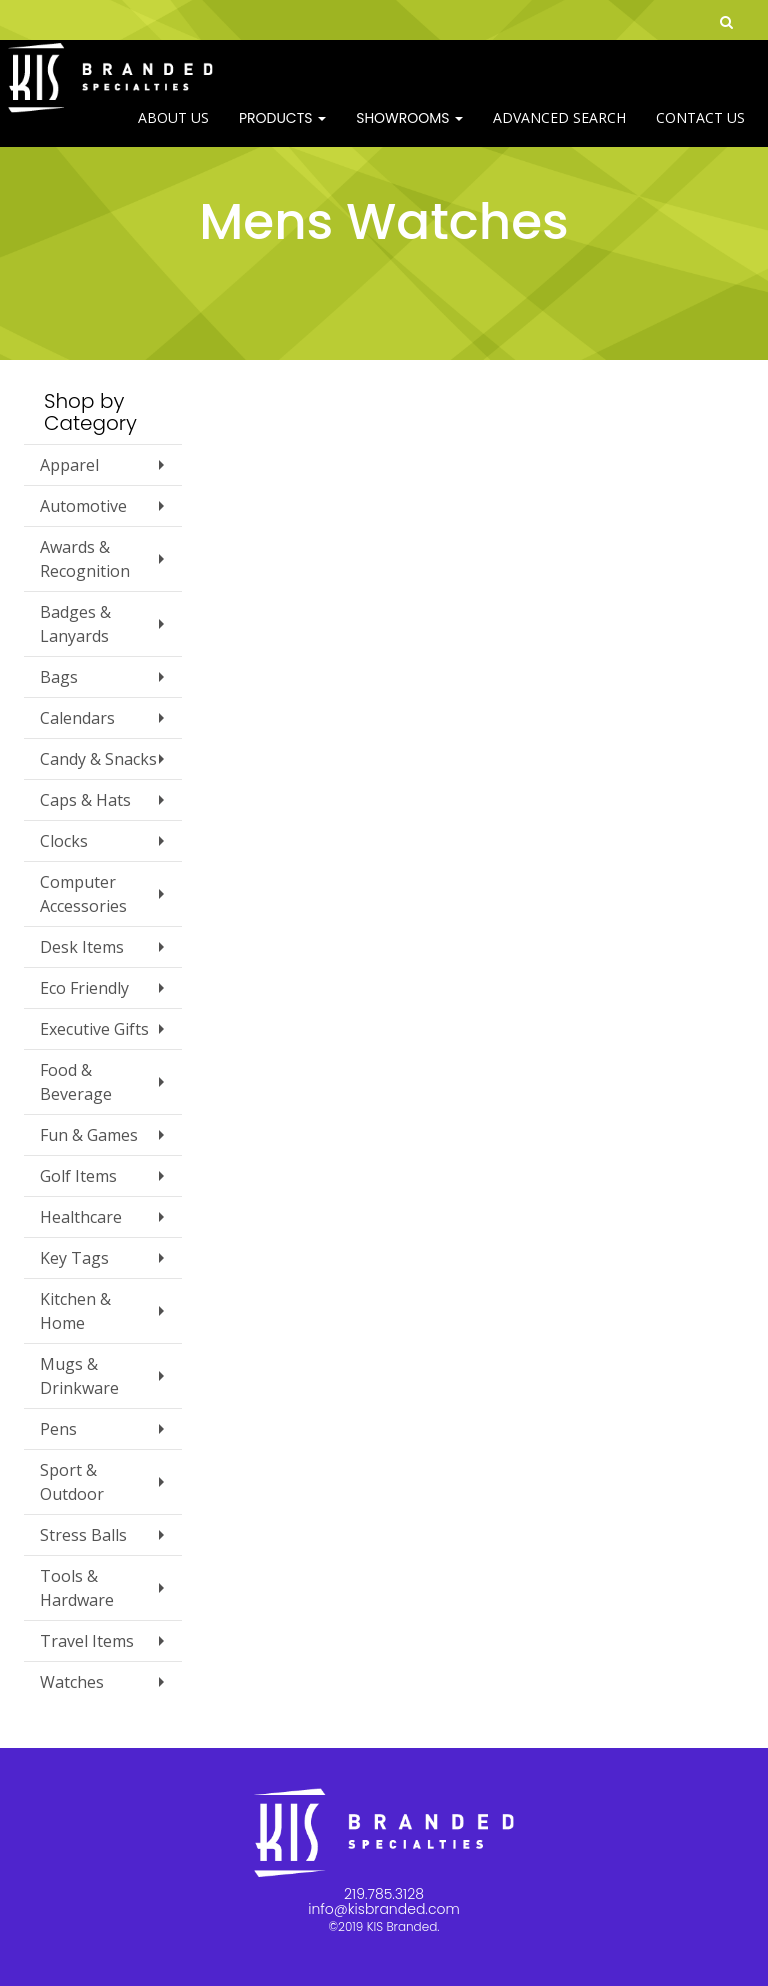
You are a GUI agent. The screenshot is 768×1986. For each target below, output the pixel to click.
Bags (59, 677)
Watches (72, 1682)
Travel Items (87, 1641)
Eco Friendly (84, 988)
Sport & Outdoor (72, 1482)
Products (282, 130)
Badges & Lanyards (75, 624)
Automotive (83, 506)
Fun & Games (89, 1135)
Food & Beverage (76, 1082)
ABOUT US (173, 129)
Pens (58, 1429)
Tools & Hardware (77, 1588)
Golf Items (78, 1176)
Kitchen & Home (75, 1311)
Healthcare (81, 1217)
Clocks (64, 841)
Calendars (77, 718)
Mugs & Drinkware (79, 1376)
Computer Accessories (83, 894)
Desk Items (82, 947)
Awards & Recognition (85, 559)
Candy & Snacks (98, 759)
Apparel (69, 465)
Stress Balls (83, 1535)
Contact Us (700, 129)
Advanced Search (559, 129)
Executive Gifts (94, 1029)
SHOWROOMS (409, 130)
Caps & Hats (85, 800)
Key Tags (74, 1258)
